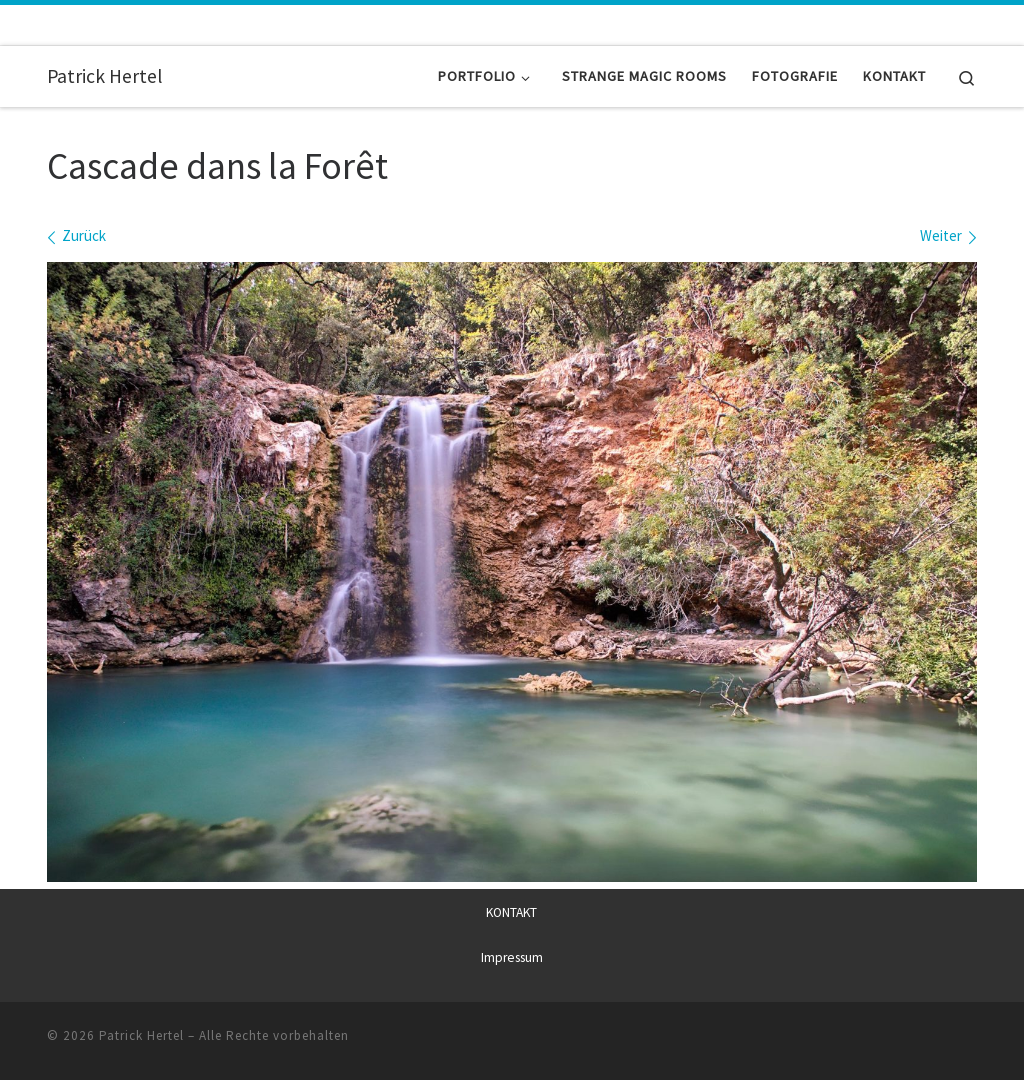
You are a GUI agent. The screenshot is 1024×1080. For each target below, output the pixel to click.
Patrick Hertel (141, 1034)
